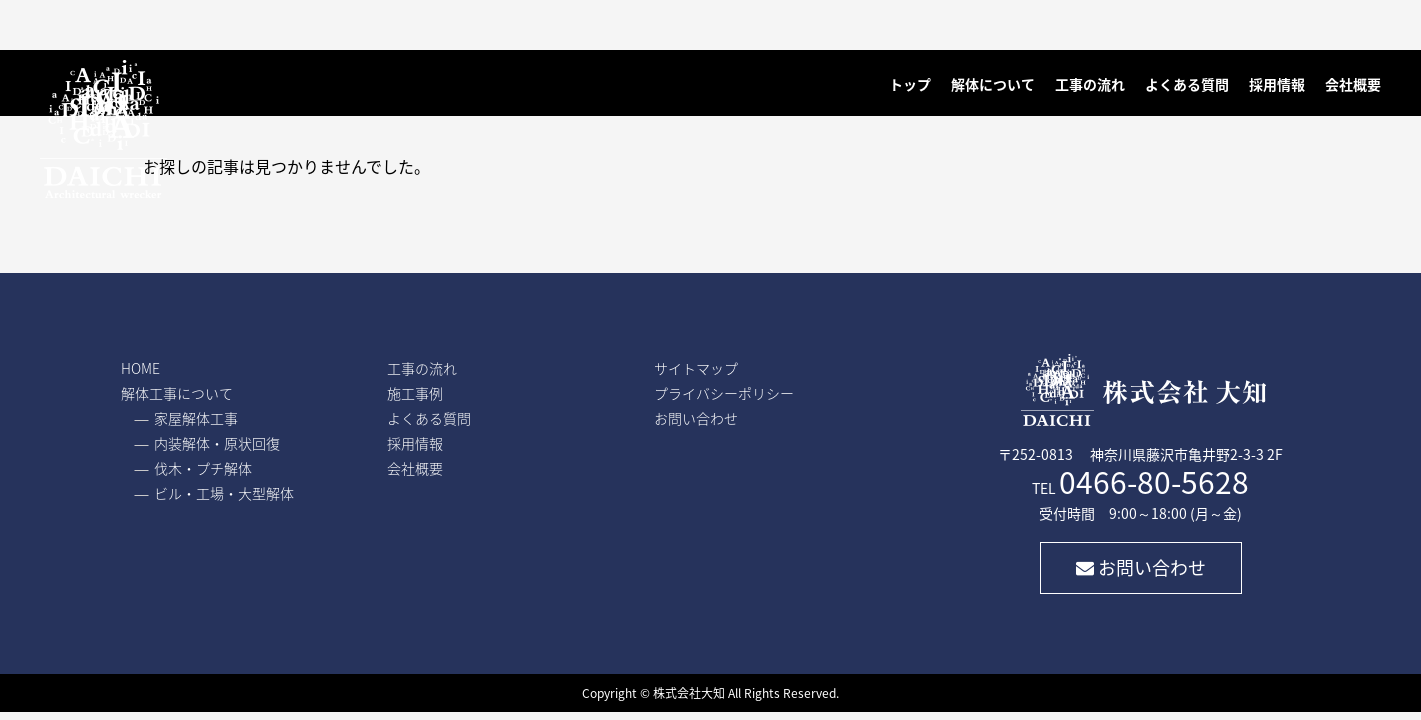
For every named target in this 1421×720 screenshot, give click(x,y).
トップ (910, 84)
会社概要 (1353, 84)
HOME (140, 368)
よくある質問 (1187, 84)
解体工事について (177, 393)
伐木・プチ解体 (203, 468)
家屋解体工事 (196, 418)
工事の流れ (1090, 84)
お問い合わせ (1141, 567)
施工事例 (415, 393)
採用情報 (1277, 84)
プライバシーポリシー (724, 393)
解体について (993, 84)
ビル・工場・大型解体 (224, 493)
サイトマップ (696, 368)
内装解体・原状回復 (217, 443)
